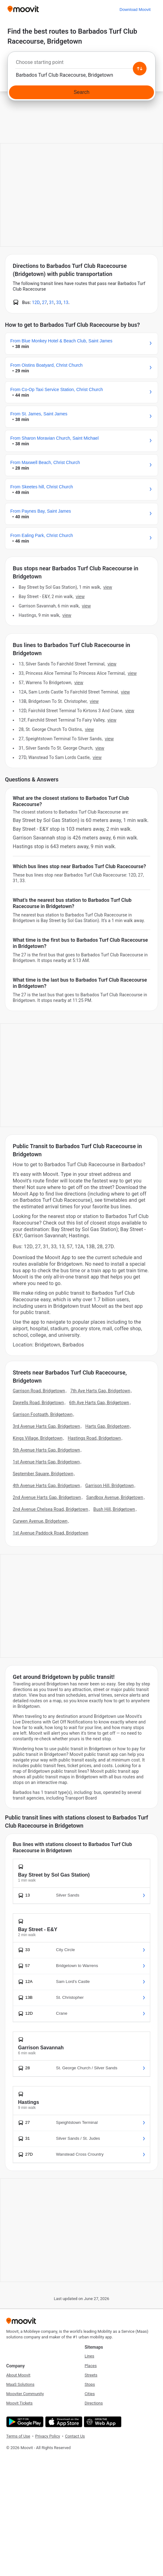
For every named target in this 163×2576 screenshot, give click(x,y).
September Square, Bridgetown (43, 1473)
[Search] (81, 92)
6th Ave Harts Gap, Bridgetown (99, 1402)
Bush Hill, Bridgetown (114, 1509)
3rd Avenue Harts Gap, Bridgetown (46, 1426)
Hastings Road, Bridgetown (94, 1438)
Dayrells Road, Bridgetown (38, 1402)
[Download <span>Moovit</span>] (135, 9)
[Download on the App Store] (63, 2421)
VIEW (107, 587)
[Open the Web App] (102, 2421)
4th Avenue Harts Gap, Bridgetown (46, 1485)
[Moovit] (23, 9)
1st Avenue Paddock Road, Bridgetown (50, 1532)
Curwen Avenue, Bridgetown (40, 1521)
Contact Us (75, 2436)
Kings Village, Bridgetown (38, 1438)
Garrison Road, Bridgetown (39, 1390)
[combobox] (81, 64)
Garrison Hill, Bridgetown (109, 1485)
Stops (90, 2384)
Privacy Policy (47, 2436)
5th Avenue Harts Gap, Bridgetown (46, 1449)
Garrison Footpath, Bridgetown (42, 1414)
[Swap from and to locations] (140, 68)
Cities (90, 2393)
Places (91, 2365)
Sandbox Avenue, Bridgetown (114, 1497)
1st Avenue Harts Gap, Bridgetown (46, 1461)
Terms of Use (18, 2436)
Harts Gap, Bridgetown (107, 1426)
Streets (91, 2375)
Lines (89, 2356)
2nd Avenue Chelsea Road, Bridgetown (50, 1509)
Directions (94, 2403)
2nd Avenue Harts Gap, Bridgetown (47, 1497)
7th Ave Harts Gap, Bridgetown (100, 1390)
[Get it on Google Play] (24, 2421)
